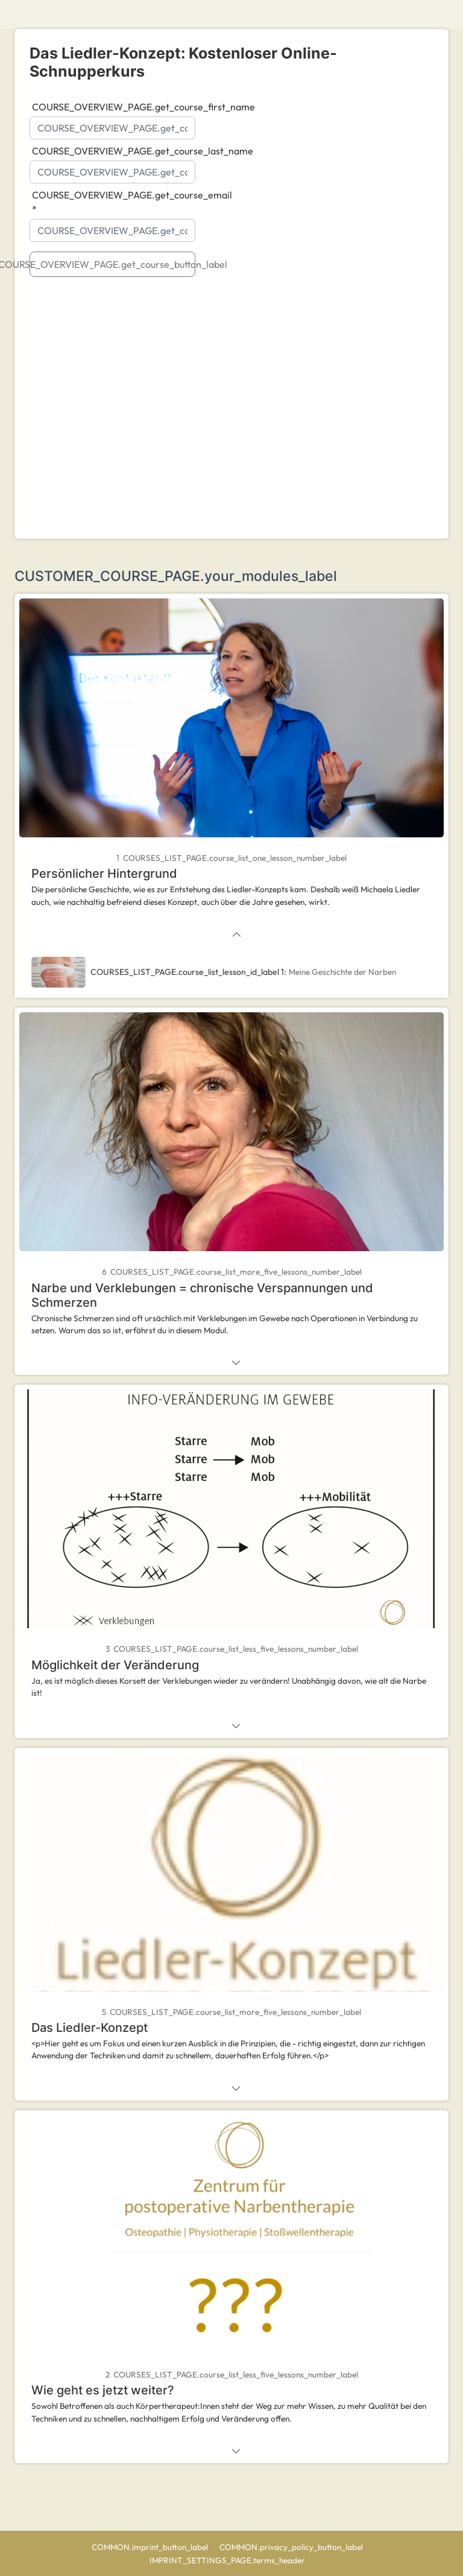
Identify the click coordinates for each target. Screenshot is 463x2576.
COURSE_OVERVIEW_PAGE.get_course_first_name (135, 107)
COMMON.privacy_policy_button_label (292, 2547)
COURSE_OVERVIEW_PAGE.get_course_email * (132, 202)
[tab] (231, 770)
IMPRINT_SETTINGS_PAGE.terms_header (228, 2560)
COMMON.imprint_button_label (151, 2547)
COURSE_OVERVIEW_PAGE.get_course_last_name (135, 151)
